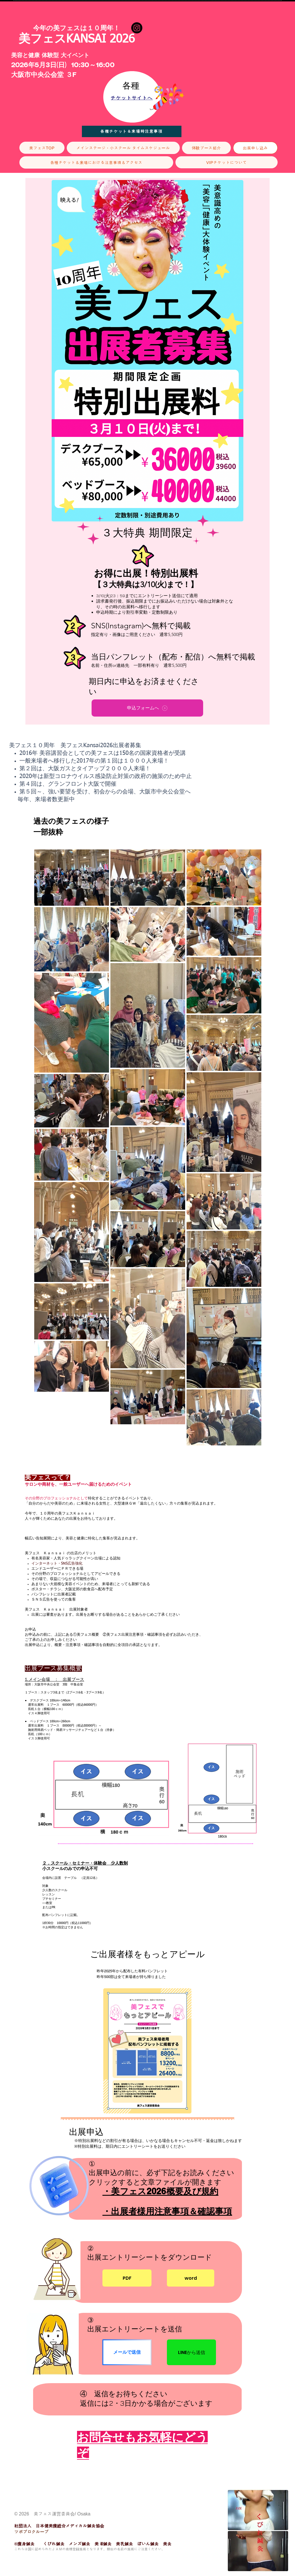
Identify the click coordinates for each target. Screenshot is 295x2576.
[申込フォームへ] (147, 708)
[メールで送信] (126, 2352)
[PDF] (126, 2278)
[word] (190, 2278)
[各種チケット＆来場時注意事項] (131, 131)
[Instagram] (136, 27)
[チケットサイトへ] (132, 98)
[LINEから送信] (191, 2352)
